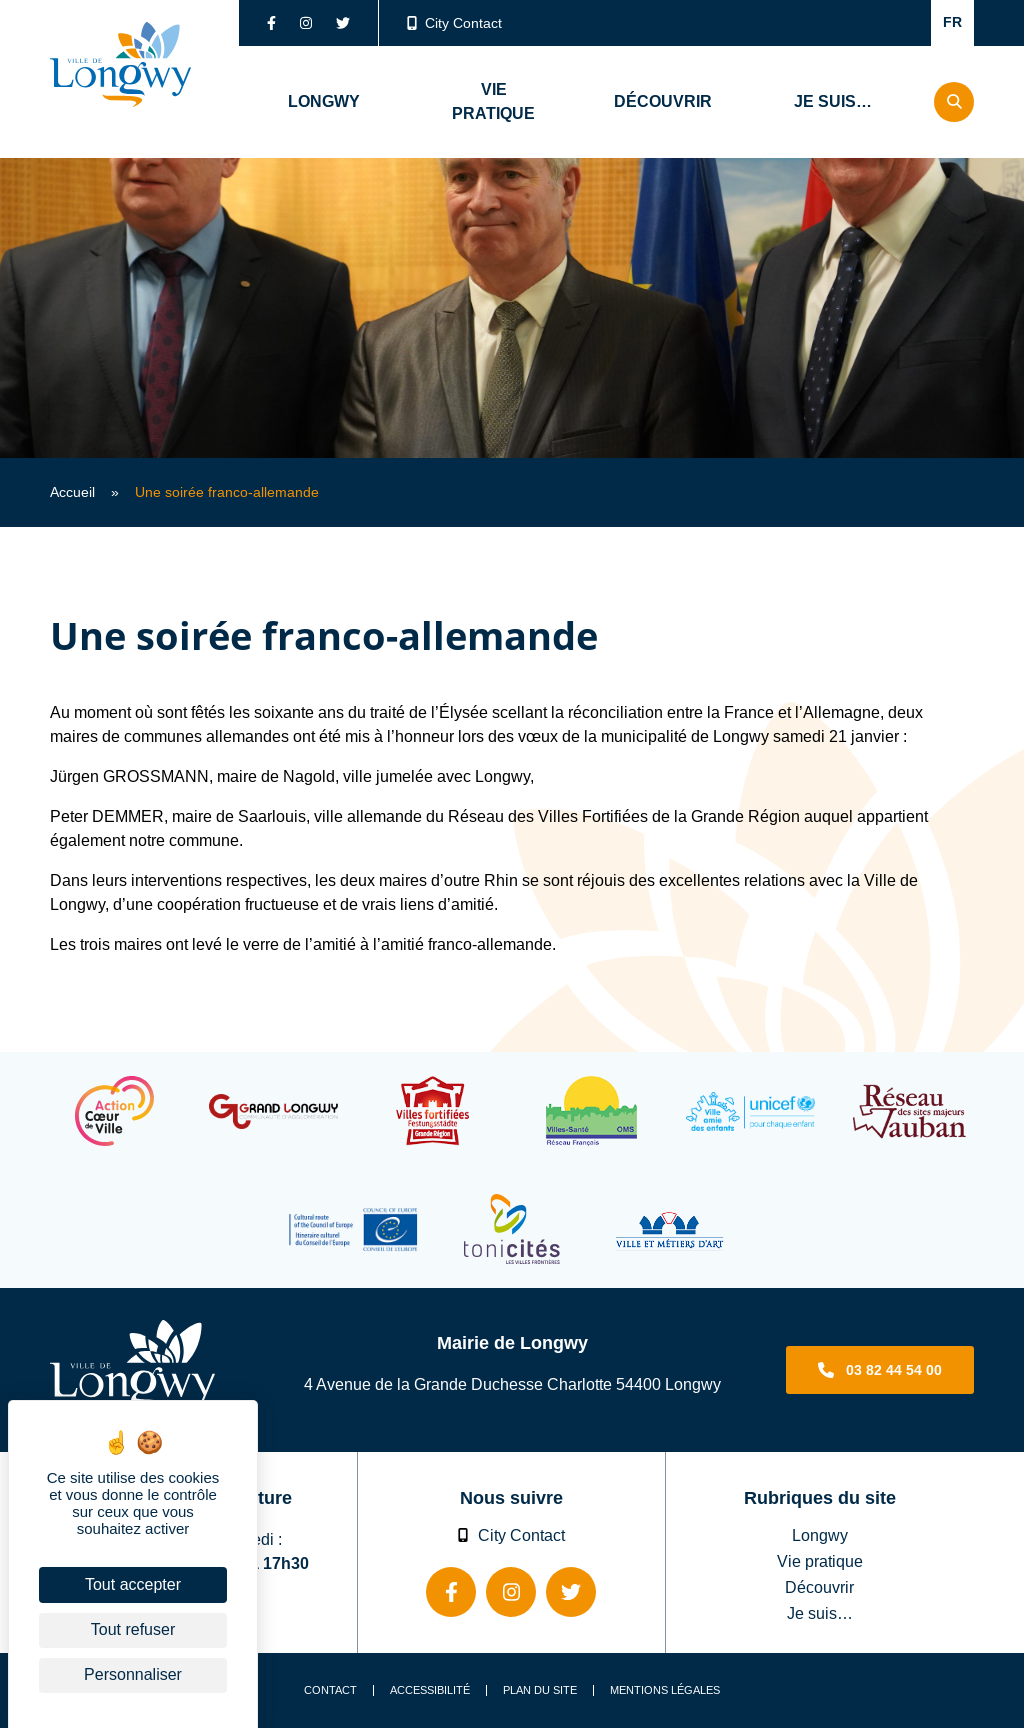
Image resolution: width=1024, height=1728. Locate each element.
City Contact (455, 23)
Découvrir (819, 1587)
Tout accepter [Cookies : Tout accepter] (133, 1584)
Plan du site (540, 1690)
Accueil (72, 492)
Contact (330, 1690)
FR (952, 22)
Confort (890, 23)
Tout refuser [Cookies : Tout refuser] (133, 1629)
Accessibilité (430, 1690)
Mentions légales (665, 1690)
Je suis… (820, 1613)
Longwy (820, 1535)
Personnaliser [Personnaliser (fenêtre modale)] (133, 1674)
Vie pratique (820, 1561)
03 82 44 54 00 (894, 1370)
